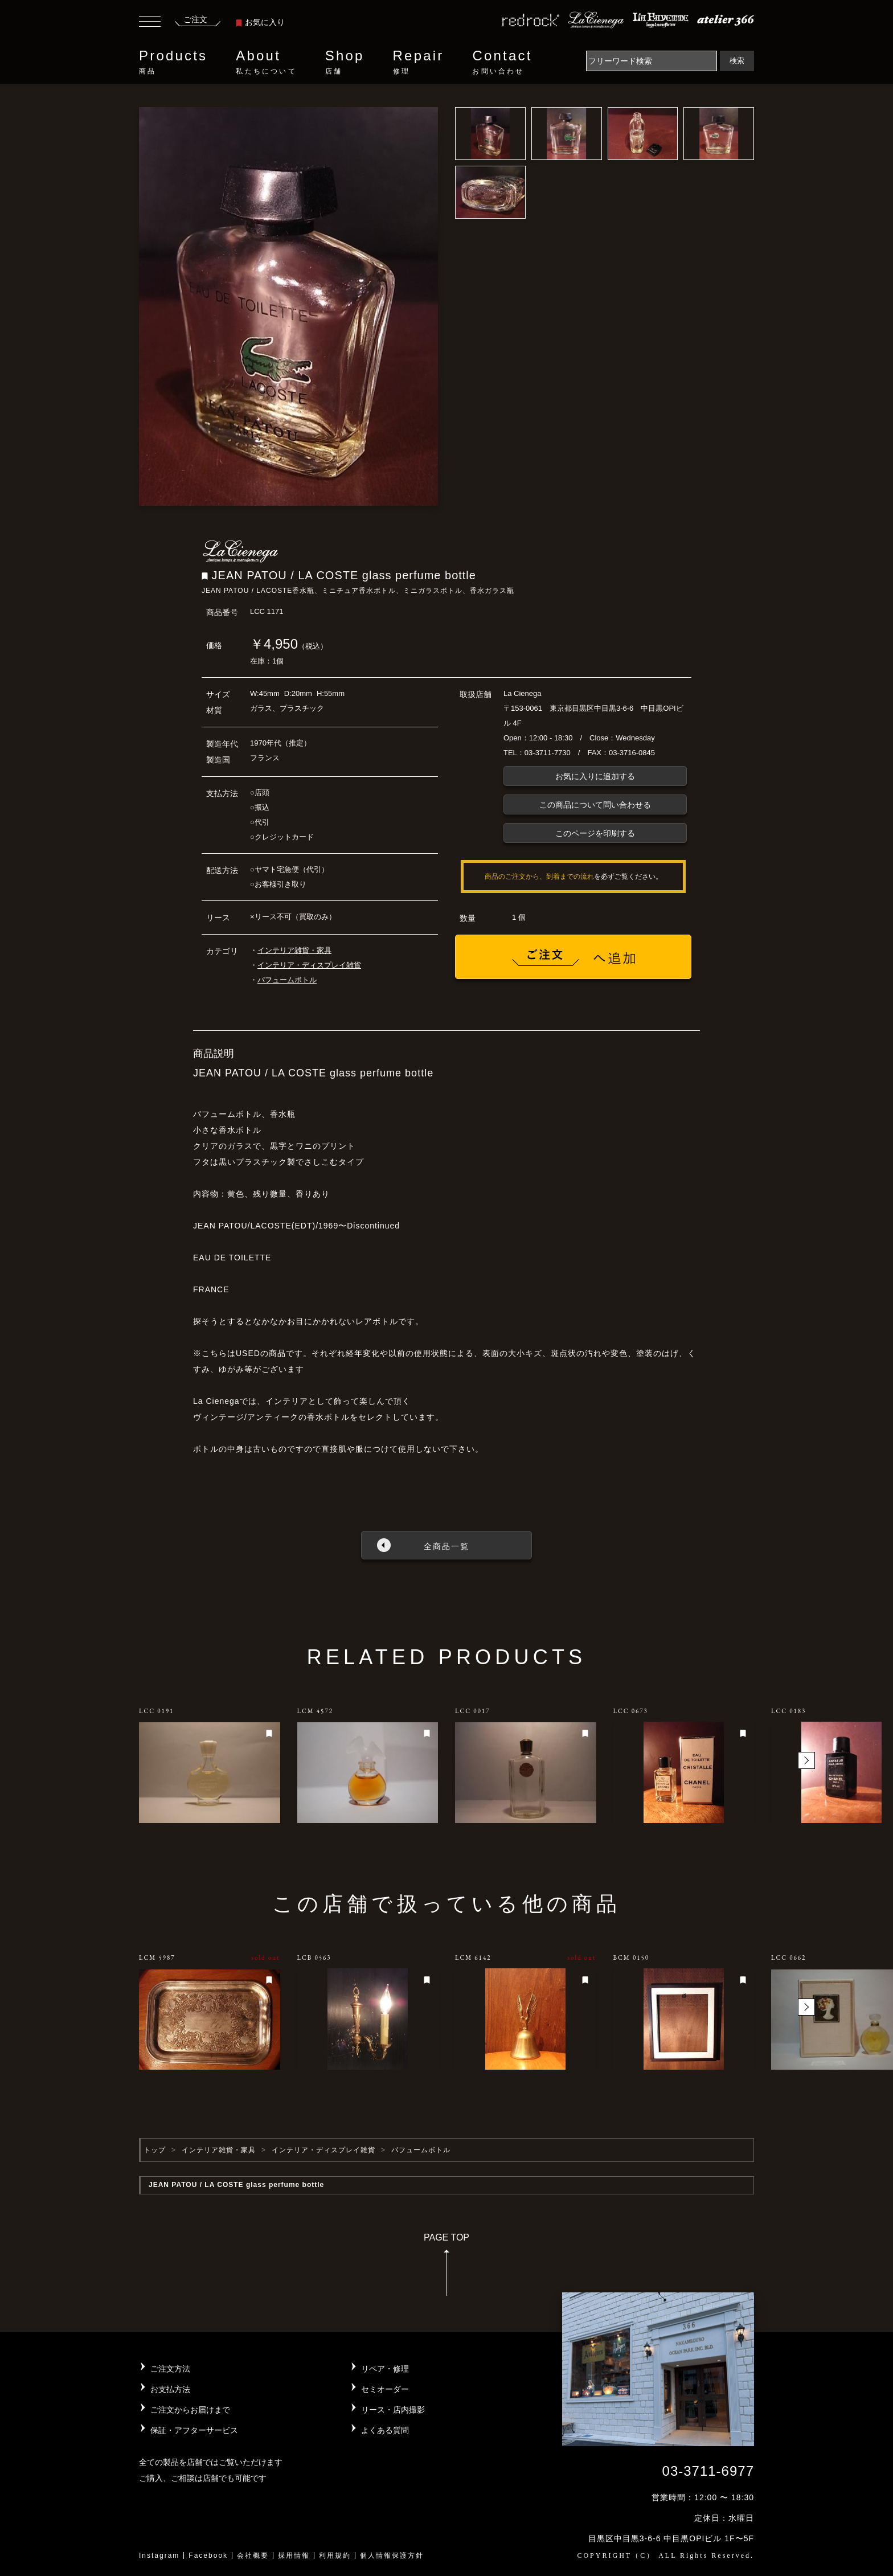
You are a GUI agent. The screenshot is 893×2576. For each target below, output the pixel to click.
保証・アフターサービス (194, 2430)
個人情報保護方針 (392, 2555)
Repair (418, 62)
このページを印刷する (595, 833)
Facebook (208, 2555)
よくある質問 (385, 2430)
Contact (502, 62)
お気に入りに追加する (595, 776)
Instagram (159, 2555)
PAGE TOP (446, 2268)
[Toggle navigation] (150, 22)
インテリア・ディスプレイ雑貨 (309, 965)
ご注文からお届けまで (190, 2409)
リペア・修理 (385, 2368)
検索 (737, 60)
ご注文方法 (170, 2368)
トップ (155, 2150)
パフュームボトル (287, 980)
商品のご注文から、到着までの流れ (539, 876)
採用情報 (294, 2555)
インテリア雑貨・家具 (294, 950)
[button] (806, 1760)
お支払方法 (170, 2389)
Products (173, 62)
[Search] (651, 61)
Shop (344, 62)
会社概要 (253, 2555)
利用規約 (335, 2555)
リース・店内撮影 (393, 2409)
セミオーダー (385, 2389)
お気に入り (260, 22)
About (266, 62)
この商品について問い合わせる (595, 804)
